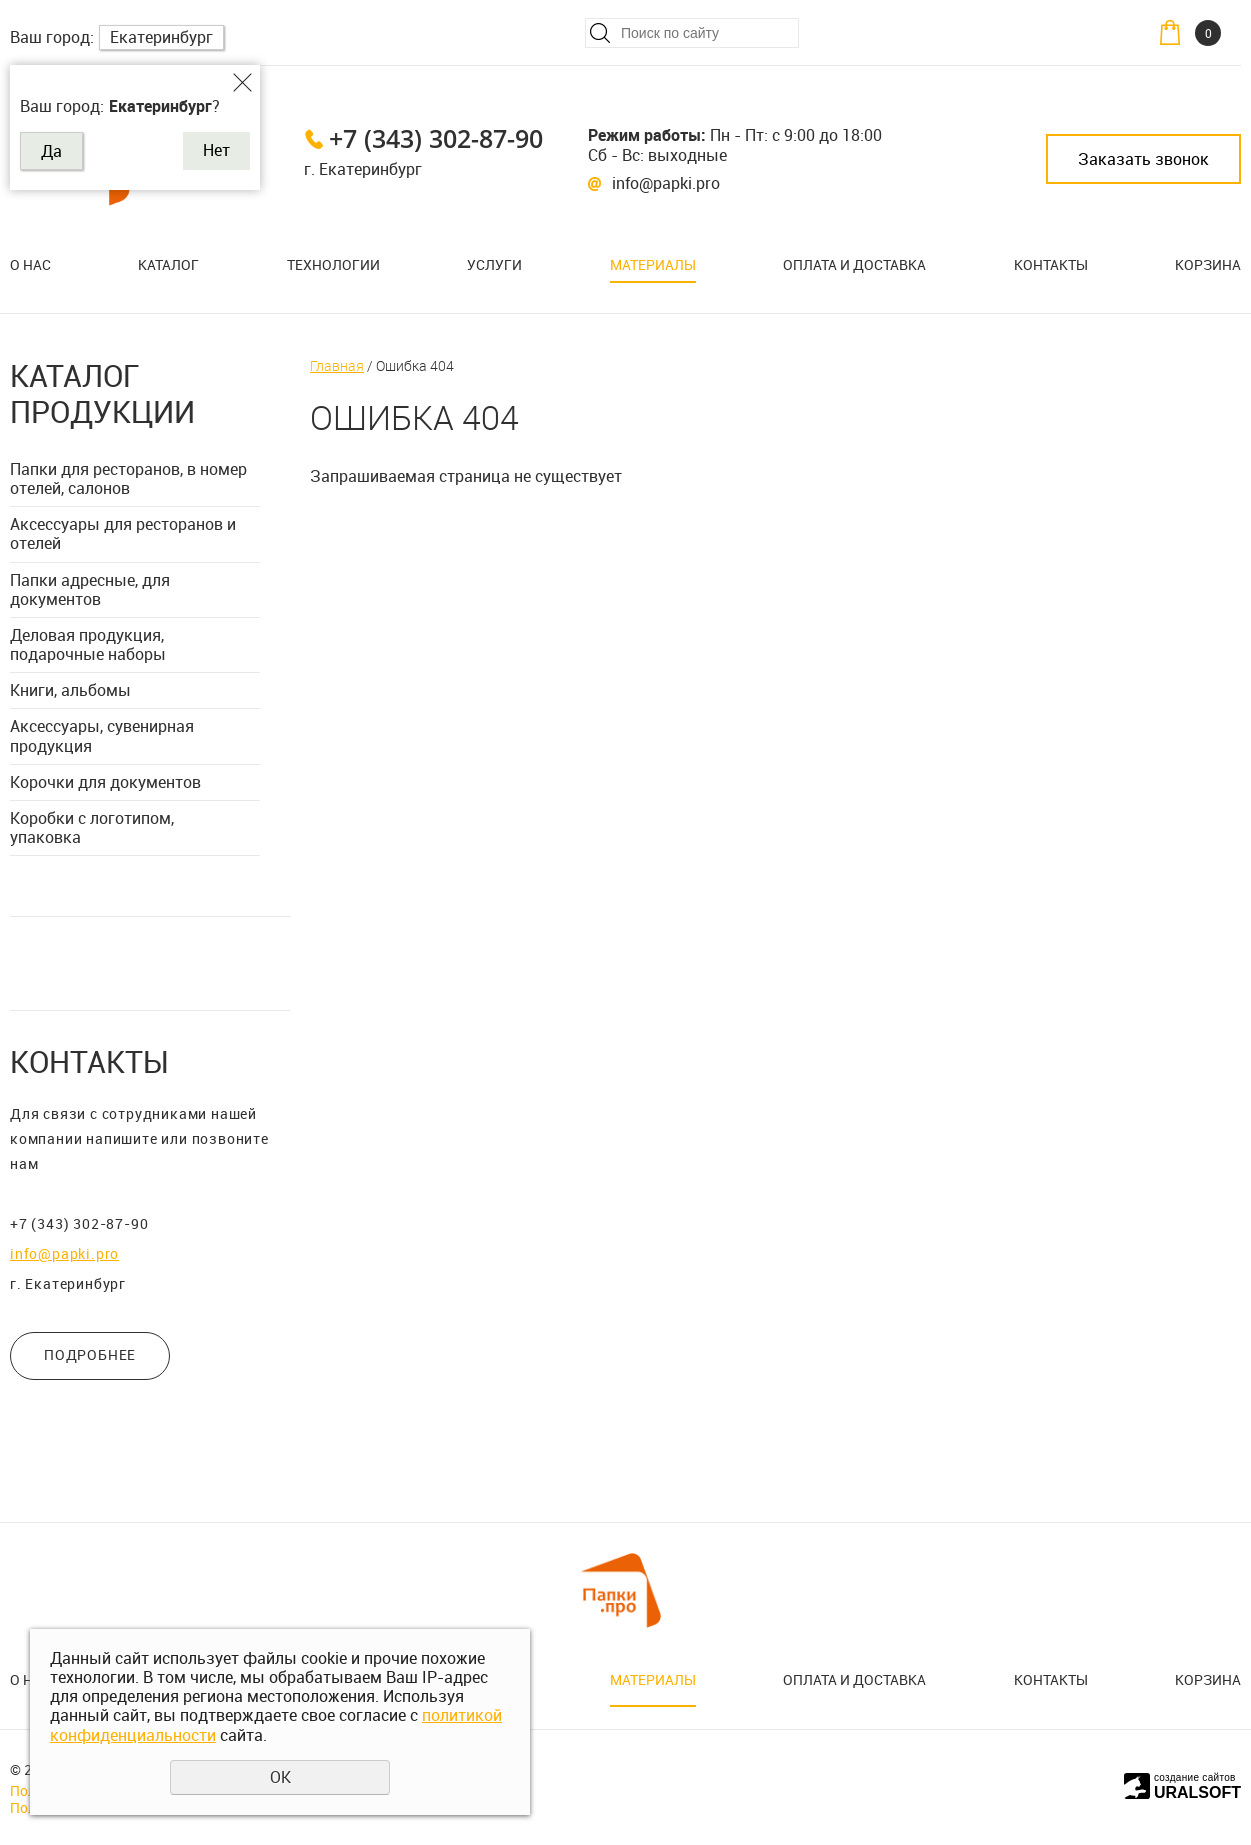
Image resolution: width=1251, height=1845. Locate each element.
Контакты (1051, 264)
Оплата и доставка (854, 264)
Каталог (168, 264)
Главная (337, 365)
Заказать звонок (1143, 159)
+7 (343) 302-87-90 (436, 138)
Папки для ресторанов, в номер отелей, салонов (128, 478)
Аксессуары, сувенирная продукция (102, 735)
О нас (30, 264)
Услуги (494, 264)
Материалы (653, 264)
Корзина (1208, 264)
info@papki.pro (666, 183)
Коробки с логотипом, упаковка (92, 827)
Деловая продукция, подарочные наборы (88, 644)
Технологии (333, 264)
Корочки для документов (105, 782)
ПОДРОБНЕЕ (90, 1354)
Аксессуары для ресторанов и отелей (123, 533)
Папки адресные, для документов (90, 589)
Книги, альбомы (70, 690)
